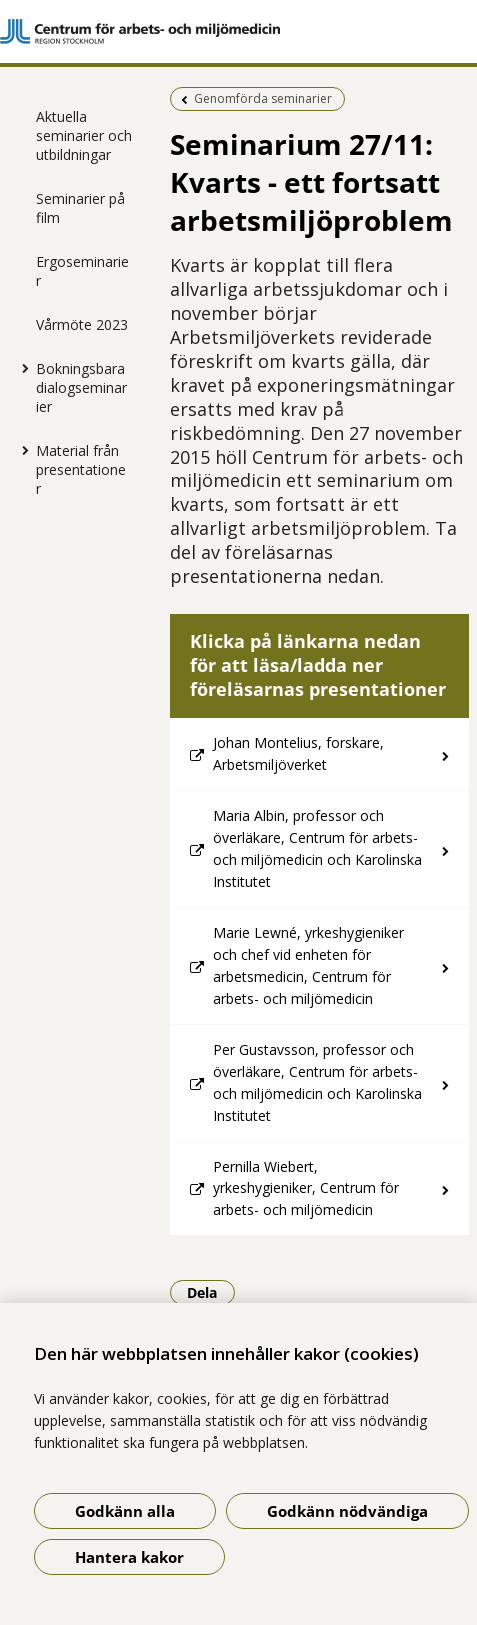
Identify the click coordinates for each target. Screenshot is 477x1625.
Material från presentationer (81, 469)
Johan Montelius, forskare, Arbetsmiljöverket (298, 753)
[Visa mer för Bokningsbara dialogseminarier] (21, 368)
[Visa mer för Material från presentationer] (21, 450)
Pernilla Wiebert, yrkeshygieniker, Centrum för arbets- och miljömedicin (306, 1188)
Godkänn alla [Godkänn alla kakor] (125, 1511)
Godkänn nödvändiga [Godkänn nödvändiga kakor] (347, 1511)
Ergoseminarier (82, 271)
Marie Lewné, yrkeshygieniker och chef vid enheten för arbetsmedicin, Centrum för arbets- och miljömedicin (308, 965)
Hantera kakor (129, 1557)
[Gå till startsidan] (238, 31)
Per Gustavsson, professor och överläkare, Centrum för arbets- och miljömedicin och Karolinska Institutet (317, 1082)
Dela (211, 1292)
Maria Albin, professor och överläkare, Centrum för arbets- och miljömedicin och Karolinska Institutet (317, 848)
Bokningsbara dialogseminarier (81, 387)
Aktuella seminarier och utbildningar (84, 135)
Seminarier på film (80, 208)
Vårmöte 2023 (82, 324)
